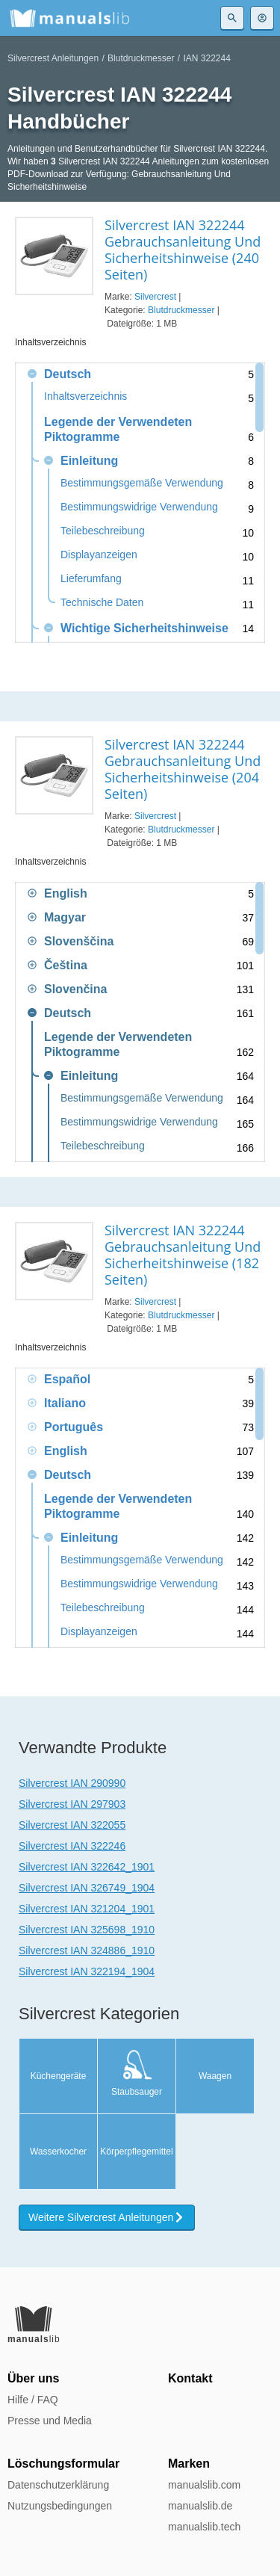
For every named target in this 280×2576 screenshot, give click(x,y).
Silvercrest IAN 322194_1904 (87, 1971)
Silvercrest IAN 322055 (72, 1825)
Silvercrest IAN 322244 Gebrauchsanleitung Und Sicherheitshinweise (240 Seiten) (183, 249)
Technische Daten (101, 602)
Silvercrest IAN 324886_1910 (87, 1950)
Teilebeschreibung (102, 531)
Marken (189, 2463)
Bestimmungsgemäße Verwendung (141, 483)
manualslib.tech (204, 2527)
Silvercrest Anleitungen (53, 58)
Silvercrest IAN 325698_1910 (87, 1930)
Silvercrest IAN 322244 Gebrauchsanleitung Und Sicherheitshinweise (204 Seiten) (183, 769)
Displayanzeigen (98, 554)
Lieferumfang (91, 578)
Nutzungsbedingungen (59, 2506)
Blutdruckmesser (141, 58)
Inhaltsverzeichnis (85, 396)
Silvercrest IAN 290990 (72, 1783)
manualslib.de (200, 2506)
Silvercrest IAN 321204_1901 (87, 1909)
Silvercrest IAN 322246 (72, 1846)
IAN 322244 (206, 58)
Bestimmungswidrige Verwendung (139, 507)
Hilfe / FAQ (32, 2400)
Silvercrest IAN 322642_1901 (87, 1867)
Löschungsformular (63, 2463)
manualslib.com (204, 2485)
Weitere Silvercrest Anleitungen (106, 2217)
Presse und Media (49, 2421)
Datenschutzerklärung (58, 2485)
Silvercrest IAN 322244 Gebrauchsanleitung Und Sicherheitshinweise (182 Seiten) (183, 1254)
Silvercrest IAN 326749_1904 (87, 1888)
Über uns (33, 2378)
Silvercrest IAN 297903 (72, 1804)
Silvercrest (155, 296)
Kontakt (190, 2378)
